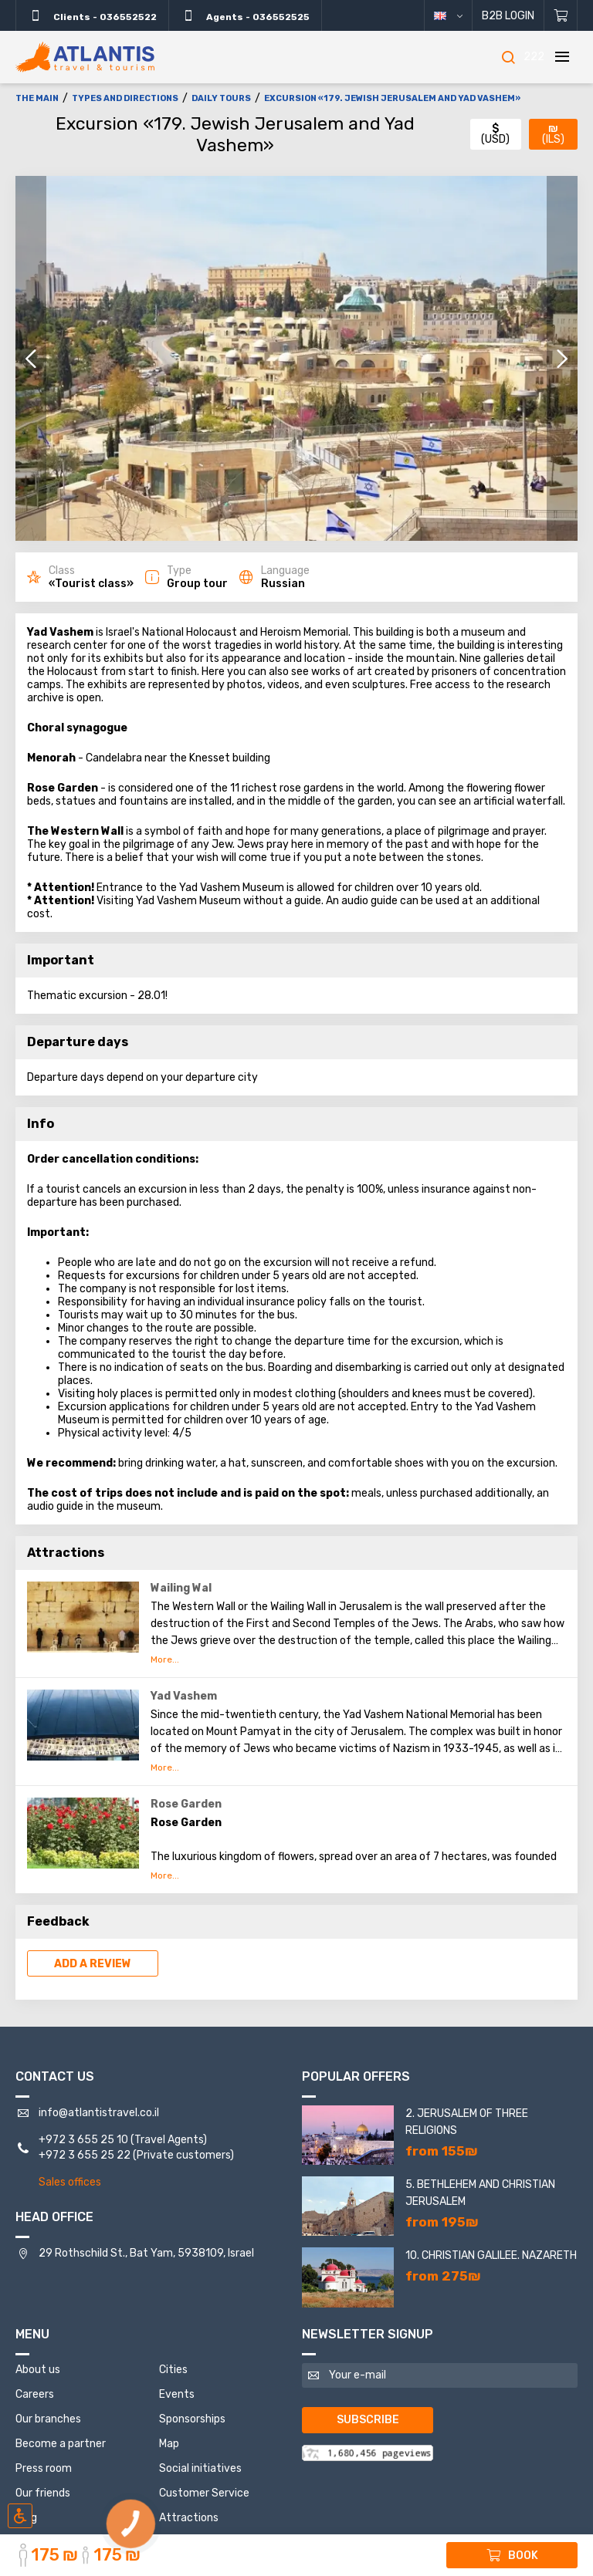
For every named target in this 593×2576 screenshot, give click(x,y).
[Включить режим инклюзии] (20, 2515)
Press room (43, 2468)
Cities (173, 2369)
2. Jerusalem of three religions (466, 2122)
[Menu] (562, 57)
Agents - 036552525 (245, 15)
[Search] (508, 57)
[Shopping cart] (561, 15)
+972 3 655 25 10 (83, 2139)
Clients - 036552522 (92, 15)
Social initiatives (200, 2468)
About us (37, 2369)
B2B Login (508, 15)
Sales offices (70, 2182)
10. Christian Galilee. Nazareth (491, 2255)
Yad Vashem (184, 1696)
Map (169, 2443)
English (460, 16)
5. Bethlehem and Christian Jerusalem (480, 2193)
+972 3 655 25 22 (84, 2155)
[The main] (84, 57)
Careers (34, 2394)
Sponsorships (192, 2419)
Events (177, 2394)
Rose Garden (186, 1804)
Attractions (189, 2517)
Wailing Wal (181, 1588)
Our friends (42, 2493)
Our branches (48, 2419)
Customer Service (204, 2493)
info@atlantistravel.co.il (99, 2112)
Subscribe (368, 2419)
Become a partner (60, 2443)
